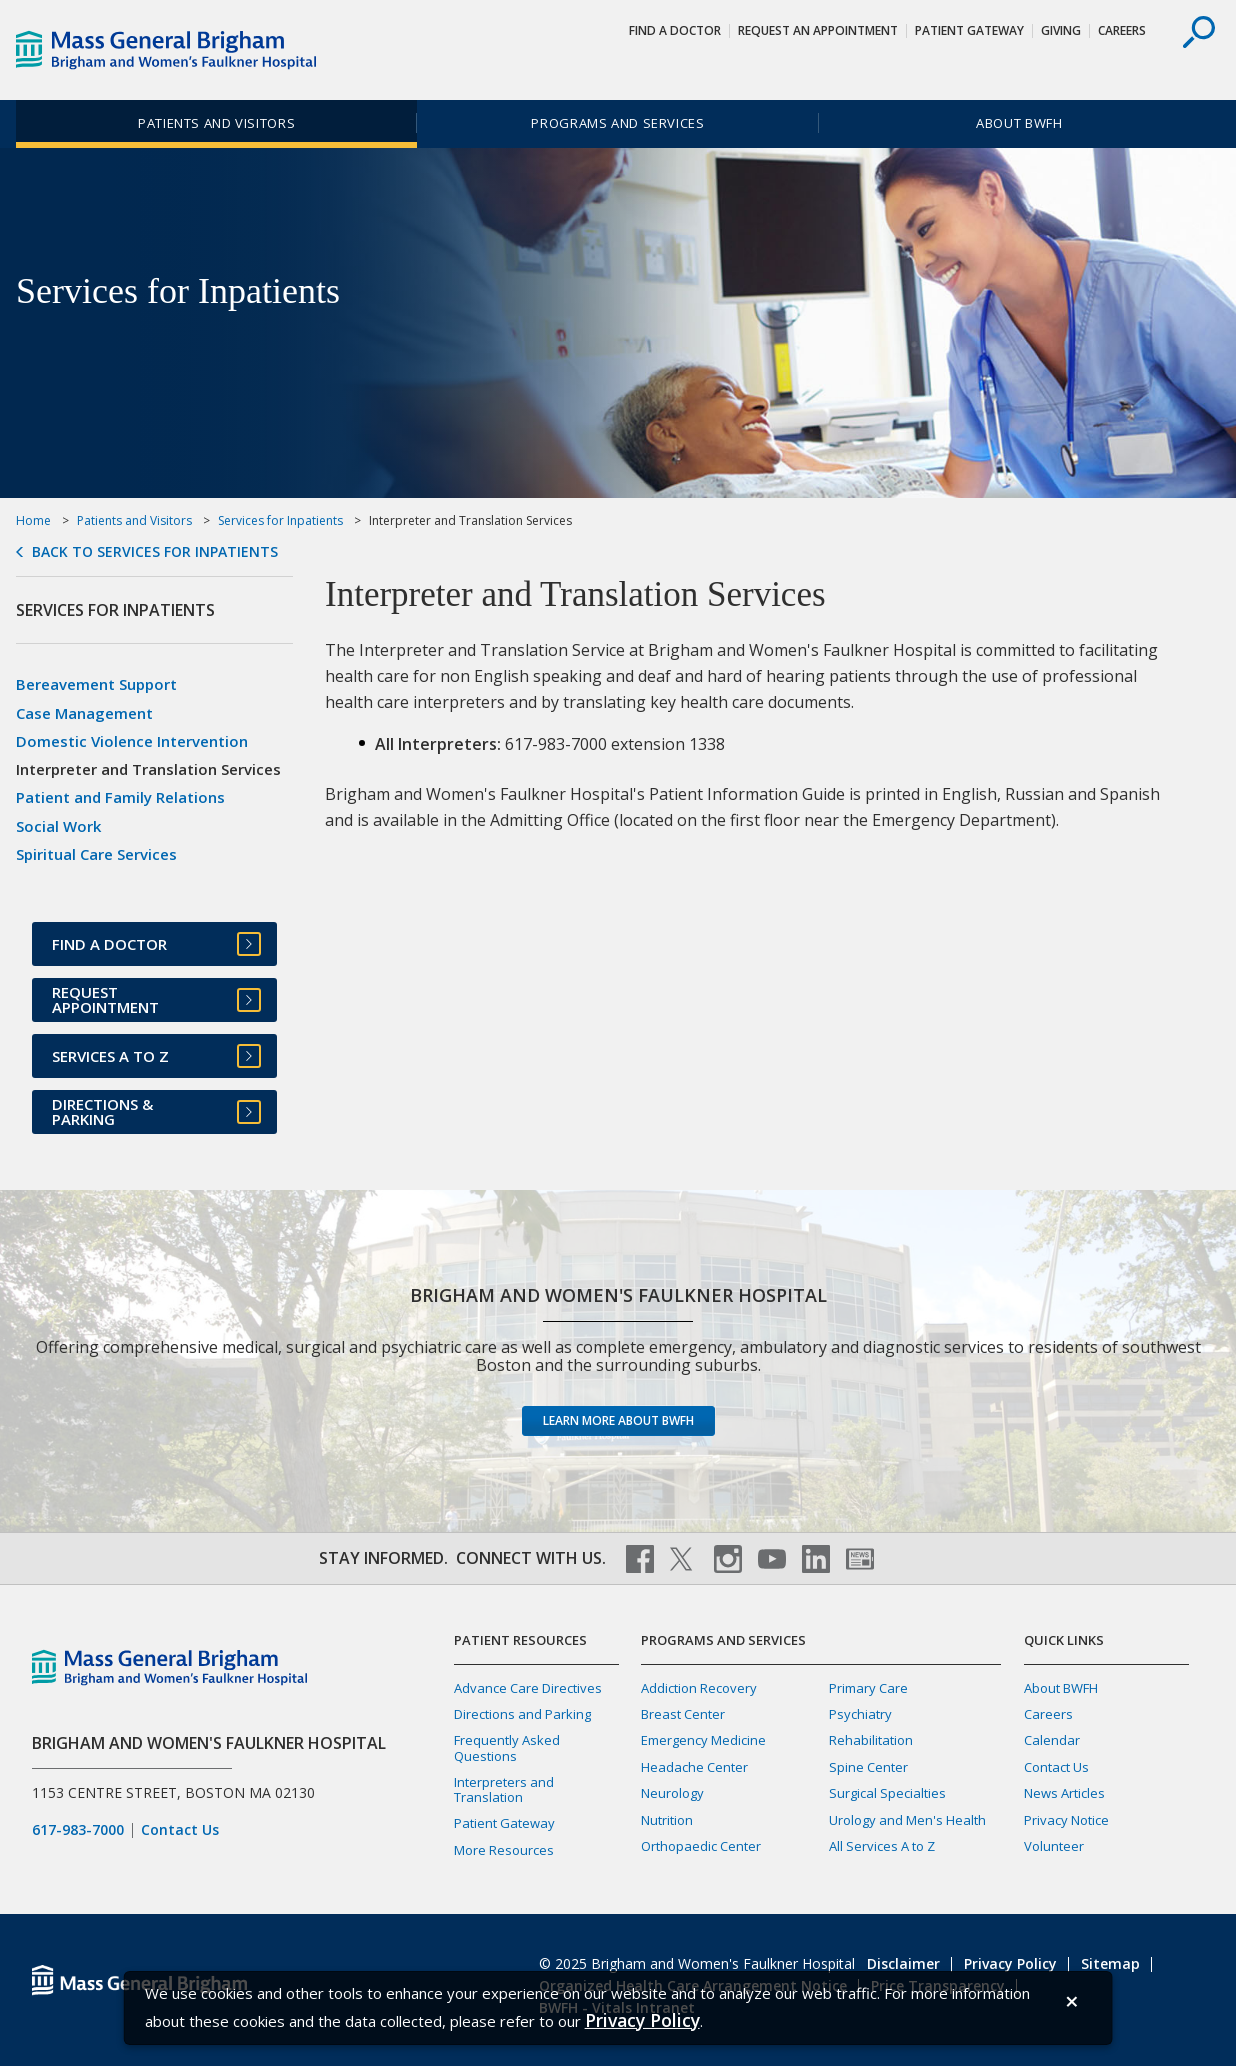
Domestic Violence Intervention (132, 741)
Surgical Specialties (887, 1793)
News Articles (1064, 1793)
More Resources (504, 1850)
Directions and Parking (522, 1714)
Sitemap (1110, 1963)
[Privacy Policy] (642, 2020)
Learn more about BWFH (618, 1420)
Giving (1061, 30)
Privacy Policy (1010, 1963)
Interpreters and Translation (504, 1789)
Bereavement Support (96, 684)
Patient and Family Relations (120, 797)
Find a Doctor (675, 30)
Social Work (58, 826)
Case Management (84, 713)
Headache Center (694, 1767)
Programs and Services (617, 123)
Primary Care (868, 1688)
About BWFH (1019, 123)
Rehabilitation (871, 1740)
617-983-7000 (78, 1830)
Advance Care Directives (528, 1688)
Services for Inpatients (280, 520)
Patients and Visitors (216, 123)
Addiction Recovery (699, 1688)
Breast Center (683, 1714)
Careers (1122, 30)
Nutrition (667, 1820)
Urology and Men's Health (907, 1820)
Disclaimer (903, 1963)
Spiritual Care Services (96, 854)
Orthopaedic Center (701, 1846)
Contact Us (180, 1830)
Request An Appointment (818, 30)
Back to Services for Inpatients (155, 552)
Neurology (672, 1793)
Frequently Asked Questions (507, 1747)
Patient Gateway (969, 30)
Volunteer (1054, 1846)
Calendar (1052, 1740)
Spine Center (868, 1767)
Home (33, 520)
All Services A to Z (882, 1846)
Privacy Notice (1066, 1820)
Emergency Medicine (703, 1740)
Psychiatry (860, 1714)
